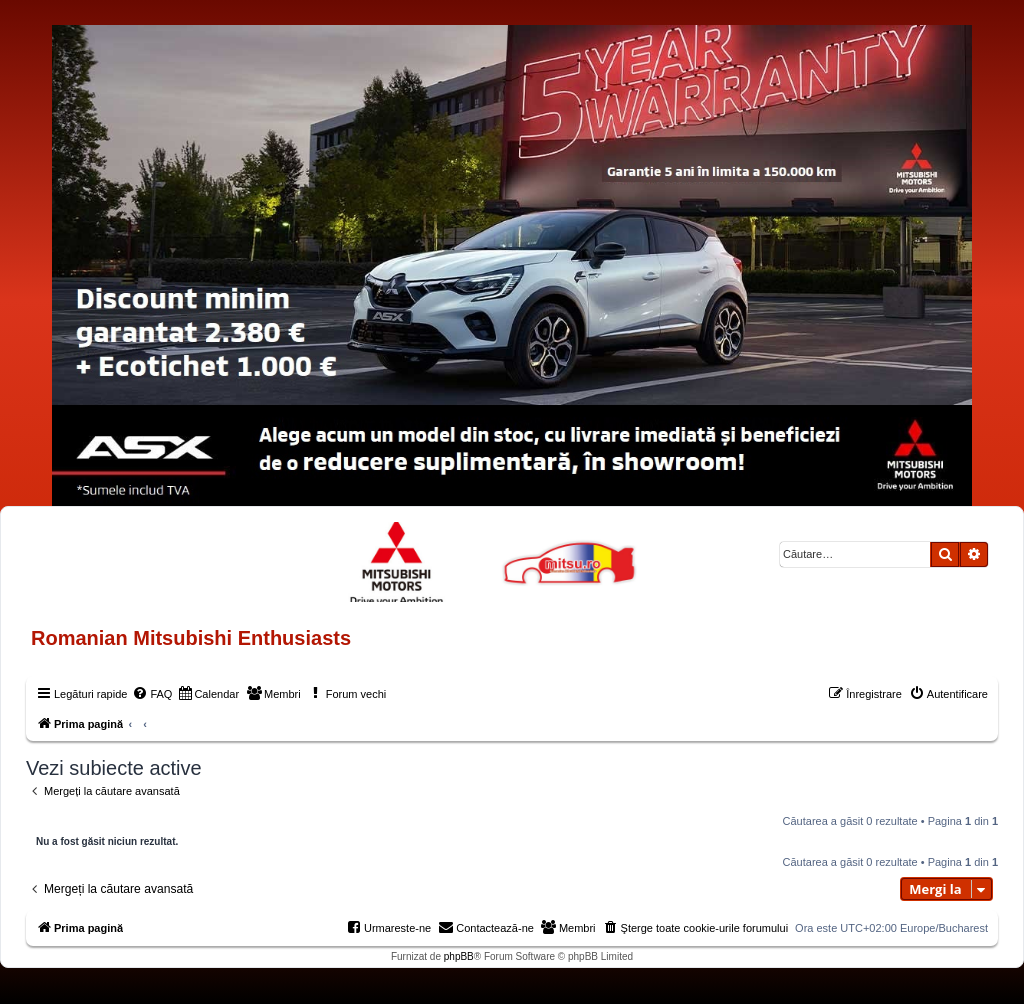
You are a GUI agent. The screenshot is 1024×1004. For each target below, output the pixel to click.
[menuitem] (152, 694)
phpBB (459, 956)
